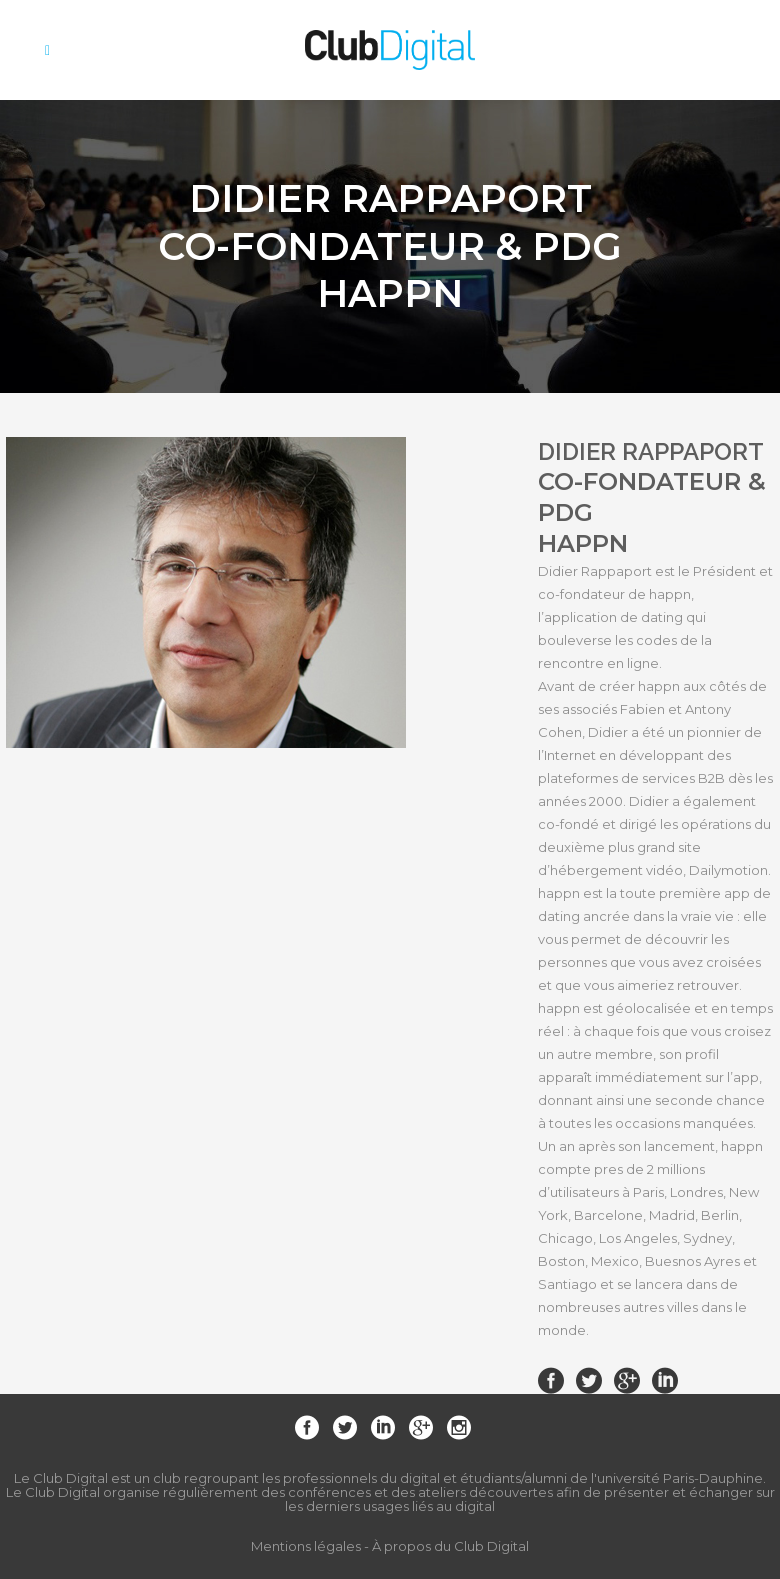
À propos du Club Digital (450, 1546)
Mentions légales (306, 1546)
